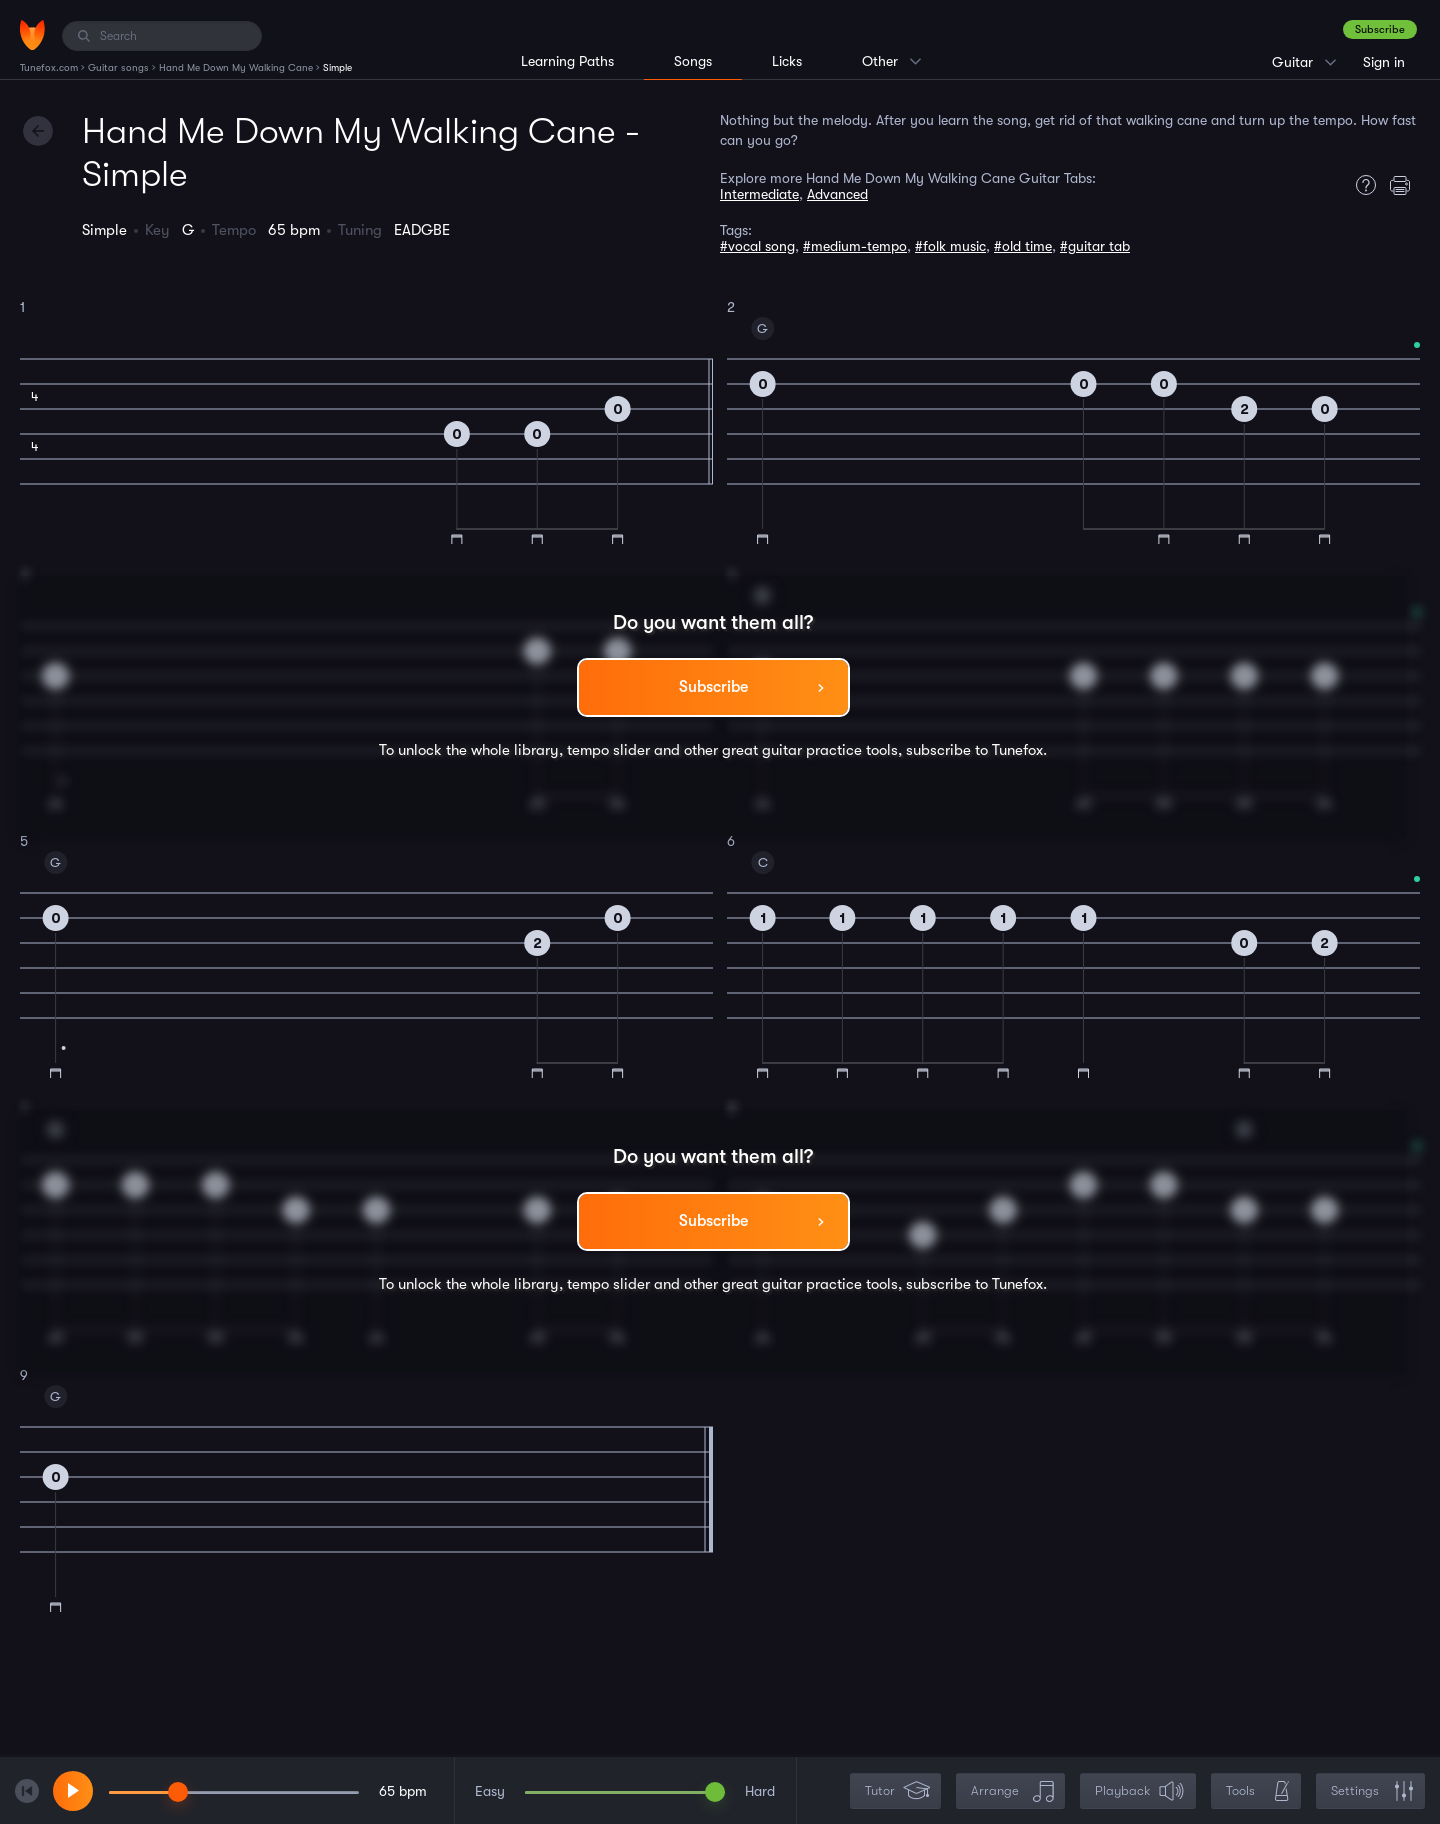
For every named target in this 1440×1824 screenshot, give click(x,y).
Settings (1372, 1791)
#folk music (950, 246)
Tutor (897, 1791)
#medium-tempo (855, 246)
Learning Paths (567, 61)
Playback (1140, 1791)
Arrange (1012, 1791)
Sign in (1384, 62)
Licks (787, 61)
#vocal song (757, 246)
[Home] (32, 35)
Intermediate (759, 194)
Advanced (837, 194)
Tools (1258, 1791)
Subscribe (1380, 29)
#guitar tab (1095, 246)
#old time (1023, 246)
